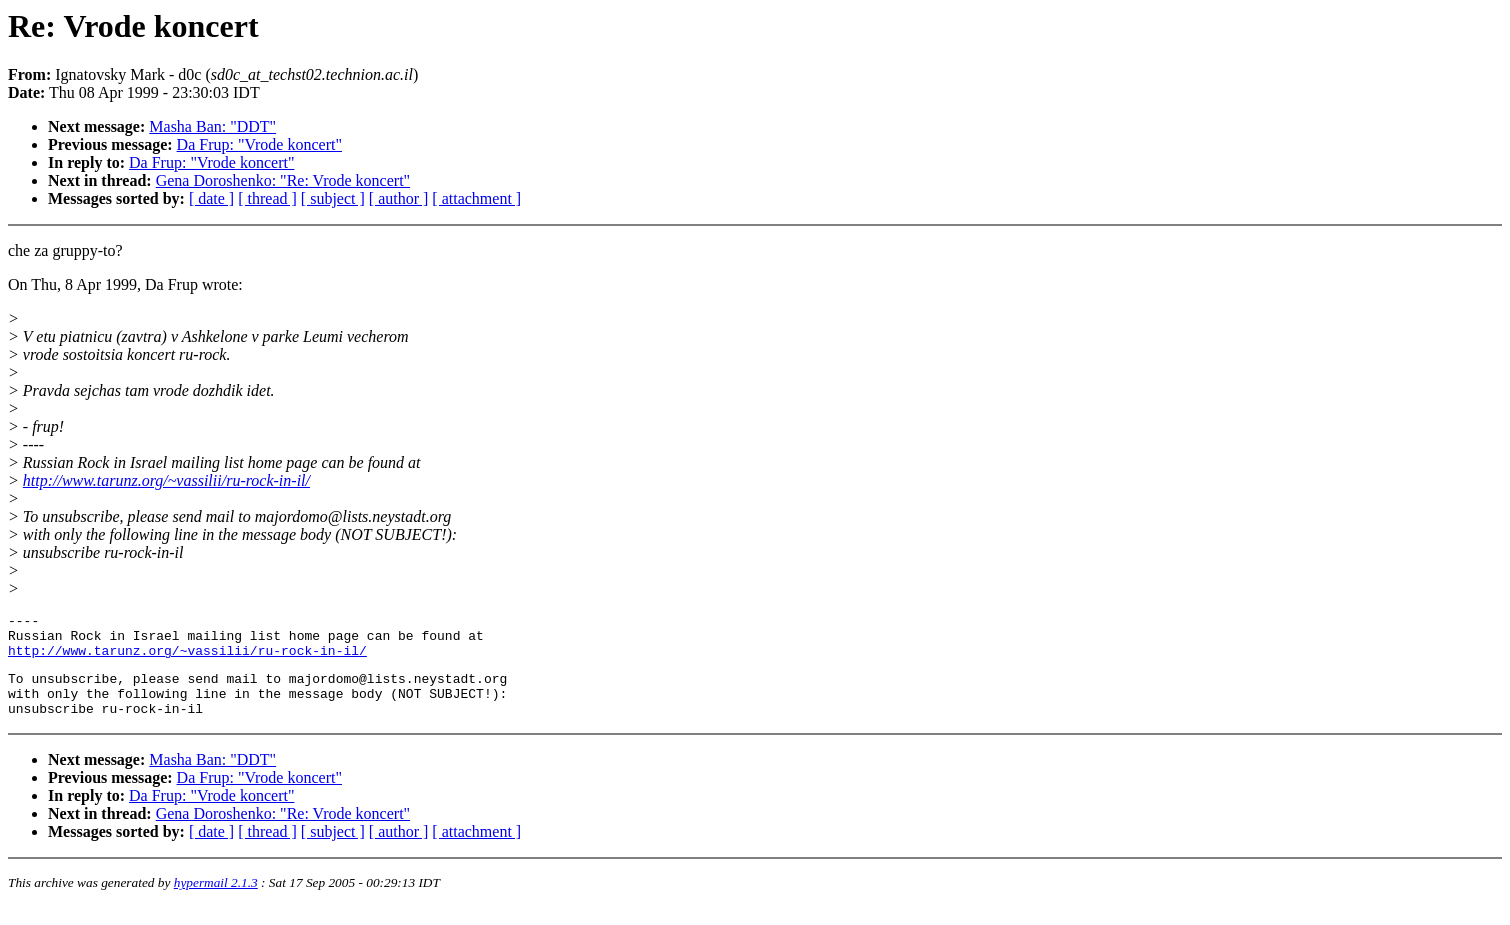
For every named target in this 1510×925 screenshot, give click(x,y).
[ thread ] (267, 198)
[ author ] (399, 198)
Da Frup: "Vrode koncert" (259, 144)
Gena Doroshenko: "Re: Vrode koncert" (283, 180)
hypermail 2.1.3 (216, 900)
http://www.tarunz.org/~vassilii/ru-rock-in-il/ (166, 480)
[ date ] (211, 198)
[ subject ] (333, 198)
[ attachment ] (476, 198)
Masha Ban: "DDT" (212, 126)
